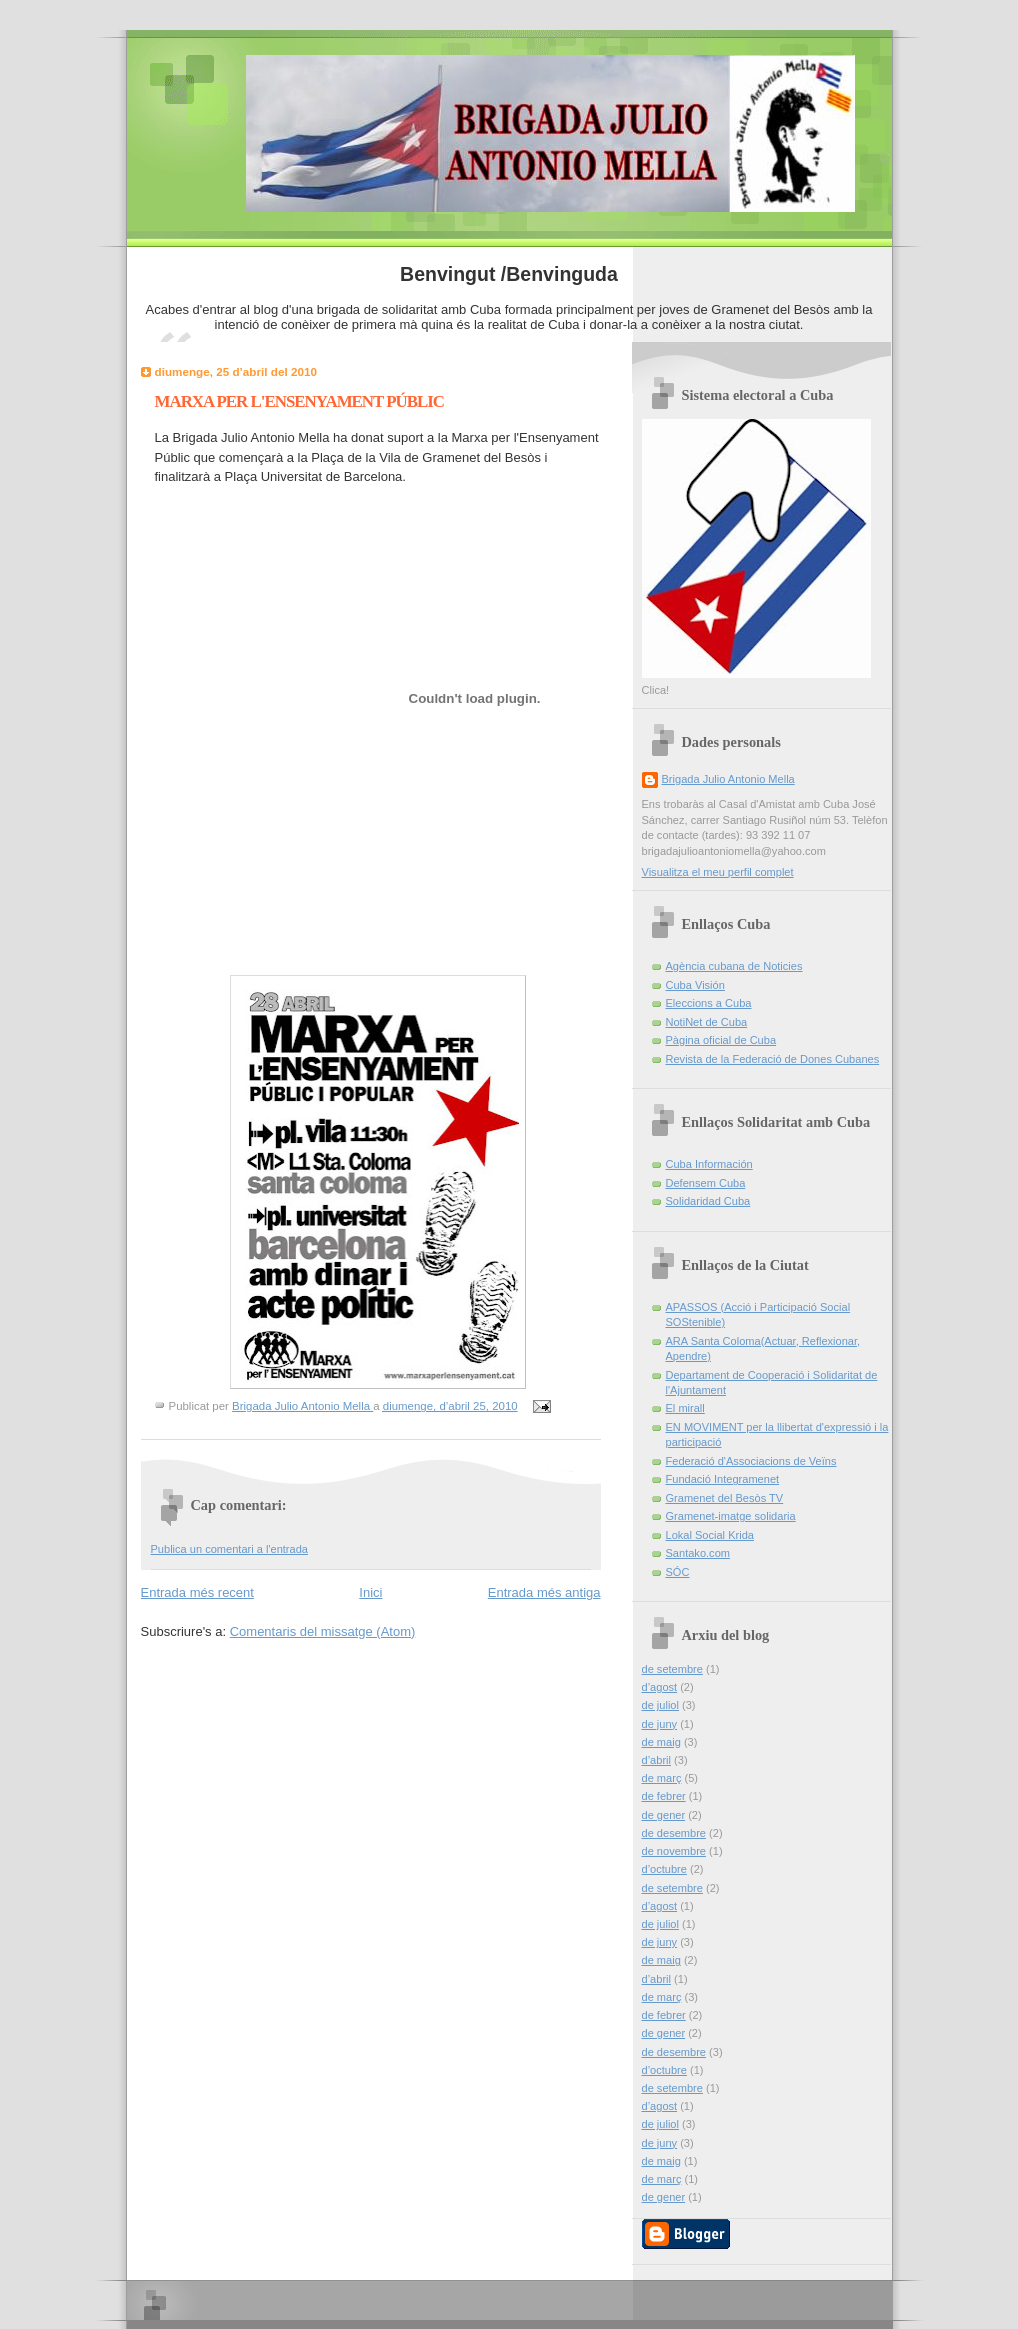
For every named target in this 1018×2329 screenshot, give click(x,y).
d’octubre (664, 1869)
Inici (370, 1592)
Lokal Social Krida (710, 1535)
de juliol (660, 1705)
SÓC (678, 1572)
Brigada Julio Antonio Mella (728, 779)
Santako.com (698, 1553)
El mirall (685, 1408)
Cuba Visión (695, 985)
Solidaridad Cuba (708, 1201)
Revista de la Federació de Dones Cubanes (773, 1059)
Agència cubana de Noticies (734, 966)
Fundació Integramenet (723, 1479)
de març (662, 1778)
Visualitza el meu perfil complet (718, 872)
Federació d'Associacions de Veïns (751, 1461)
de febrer (664, 1796)
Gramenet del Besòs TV (725, 1498)
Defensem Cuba (706, 1183)
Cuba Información (709, 1164)
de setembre (672, 1669)
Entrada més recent (197, 1592)
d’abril (656, 1760)
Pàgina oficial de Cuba (721, 1040)
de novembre (674, 1851)
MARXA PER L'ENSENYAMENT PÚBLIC (300, 401)
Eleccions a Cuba (709, 1003)
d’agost (660, 1687)
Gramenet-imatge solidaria (731, 1516)
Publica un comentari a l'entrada (229, 1549)
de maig (661, 1742)
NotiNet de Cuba (707, 1022)
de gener (664, 1815)
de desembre (674, 1833)
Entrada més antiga (544, 1592)
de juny (660, 1724)
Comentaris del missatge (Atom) (323, 1631)
